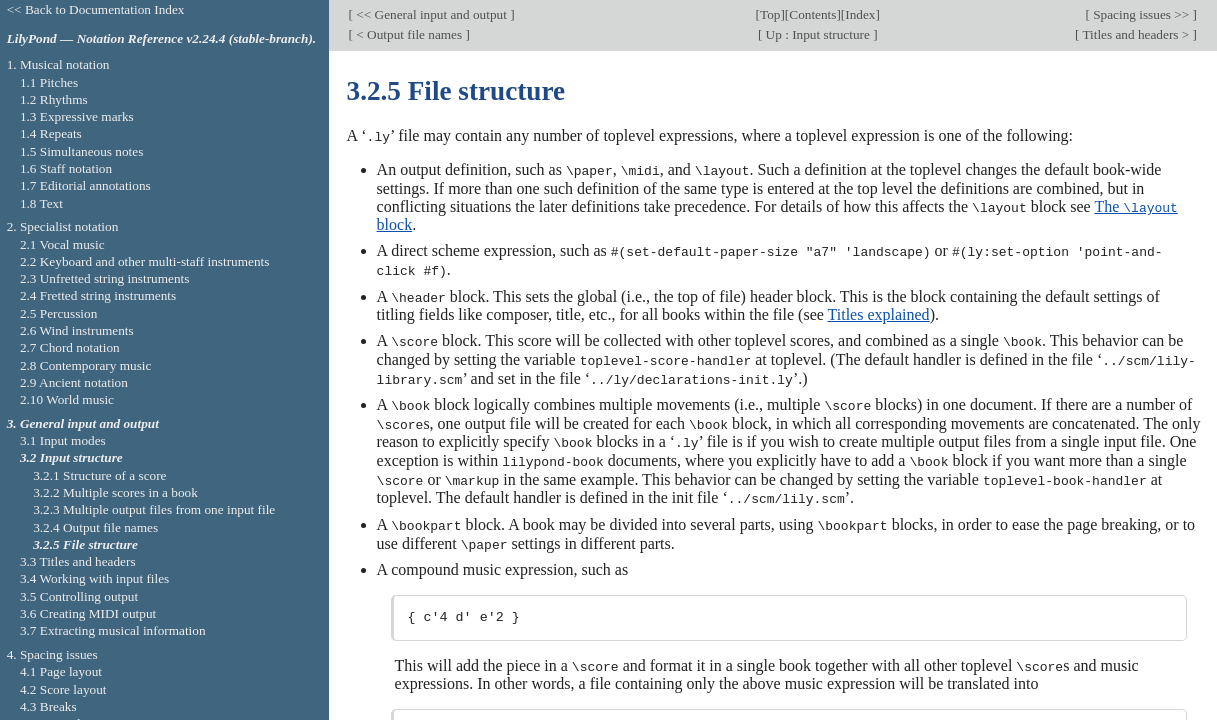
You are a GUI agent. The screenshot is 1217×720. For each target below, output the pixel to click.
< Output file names (409, 34)
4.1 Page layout (61, 671)
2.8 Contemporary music (86, 365)
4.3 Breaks (48, 706)
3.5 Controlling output (79, 596)
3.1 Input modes (63, 440)
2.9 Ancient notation (74, 382)
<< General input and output (431, 14)
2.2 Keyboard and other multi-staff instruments (145, 261)
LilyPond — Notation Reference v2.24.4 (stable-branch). (162, 38)
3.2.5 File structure (85, 544)
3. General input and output (83, 423)
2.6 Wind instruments (77, 330)
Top (770, 14)
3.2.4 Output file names (95, 527)
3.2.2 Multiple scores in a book (115, 492)
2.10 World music (67, 399)
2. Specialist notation (63, 226)
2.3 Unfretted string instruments (104, 278)
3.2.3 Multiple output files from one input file (154, 509)
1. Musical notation (58, 64)
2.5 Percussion (58, 313)
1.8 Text (41, 203)
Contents (812, 14)
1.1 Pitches (49, 82)
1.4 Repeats (51, 133)
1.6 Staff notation (66, 168)
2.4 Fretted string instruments (98, 295)
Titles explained (879, 311)
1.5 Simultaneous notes (81, 151)
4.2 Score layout (63, 689)
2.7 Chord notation (70, 347)
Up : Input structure (817, 34)
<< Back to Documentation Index (96, 9)
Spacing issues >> (1141, 14)
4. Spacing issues (52, 654)
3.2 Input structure (71, 457)
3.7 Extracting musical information (113, 630)
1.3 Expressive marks (77, 116)
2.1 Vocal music (62, 244)
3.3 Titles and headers (78, 561)
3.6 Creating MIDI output (88, 613)
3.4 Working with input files (94, 578)
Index (860, 14)
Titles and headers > (1135, 34)
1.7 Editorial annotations (85, 185)
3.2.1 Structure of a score (99, 475)
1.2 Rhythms (54, 99)
